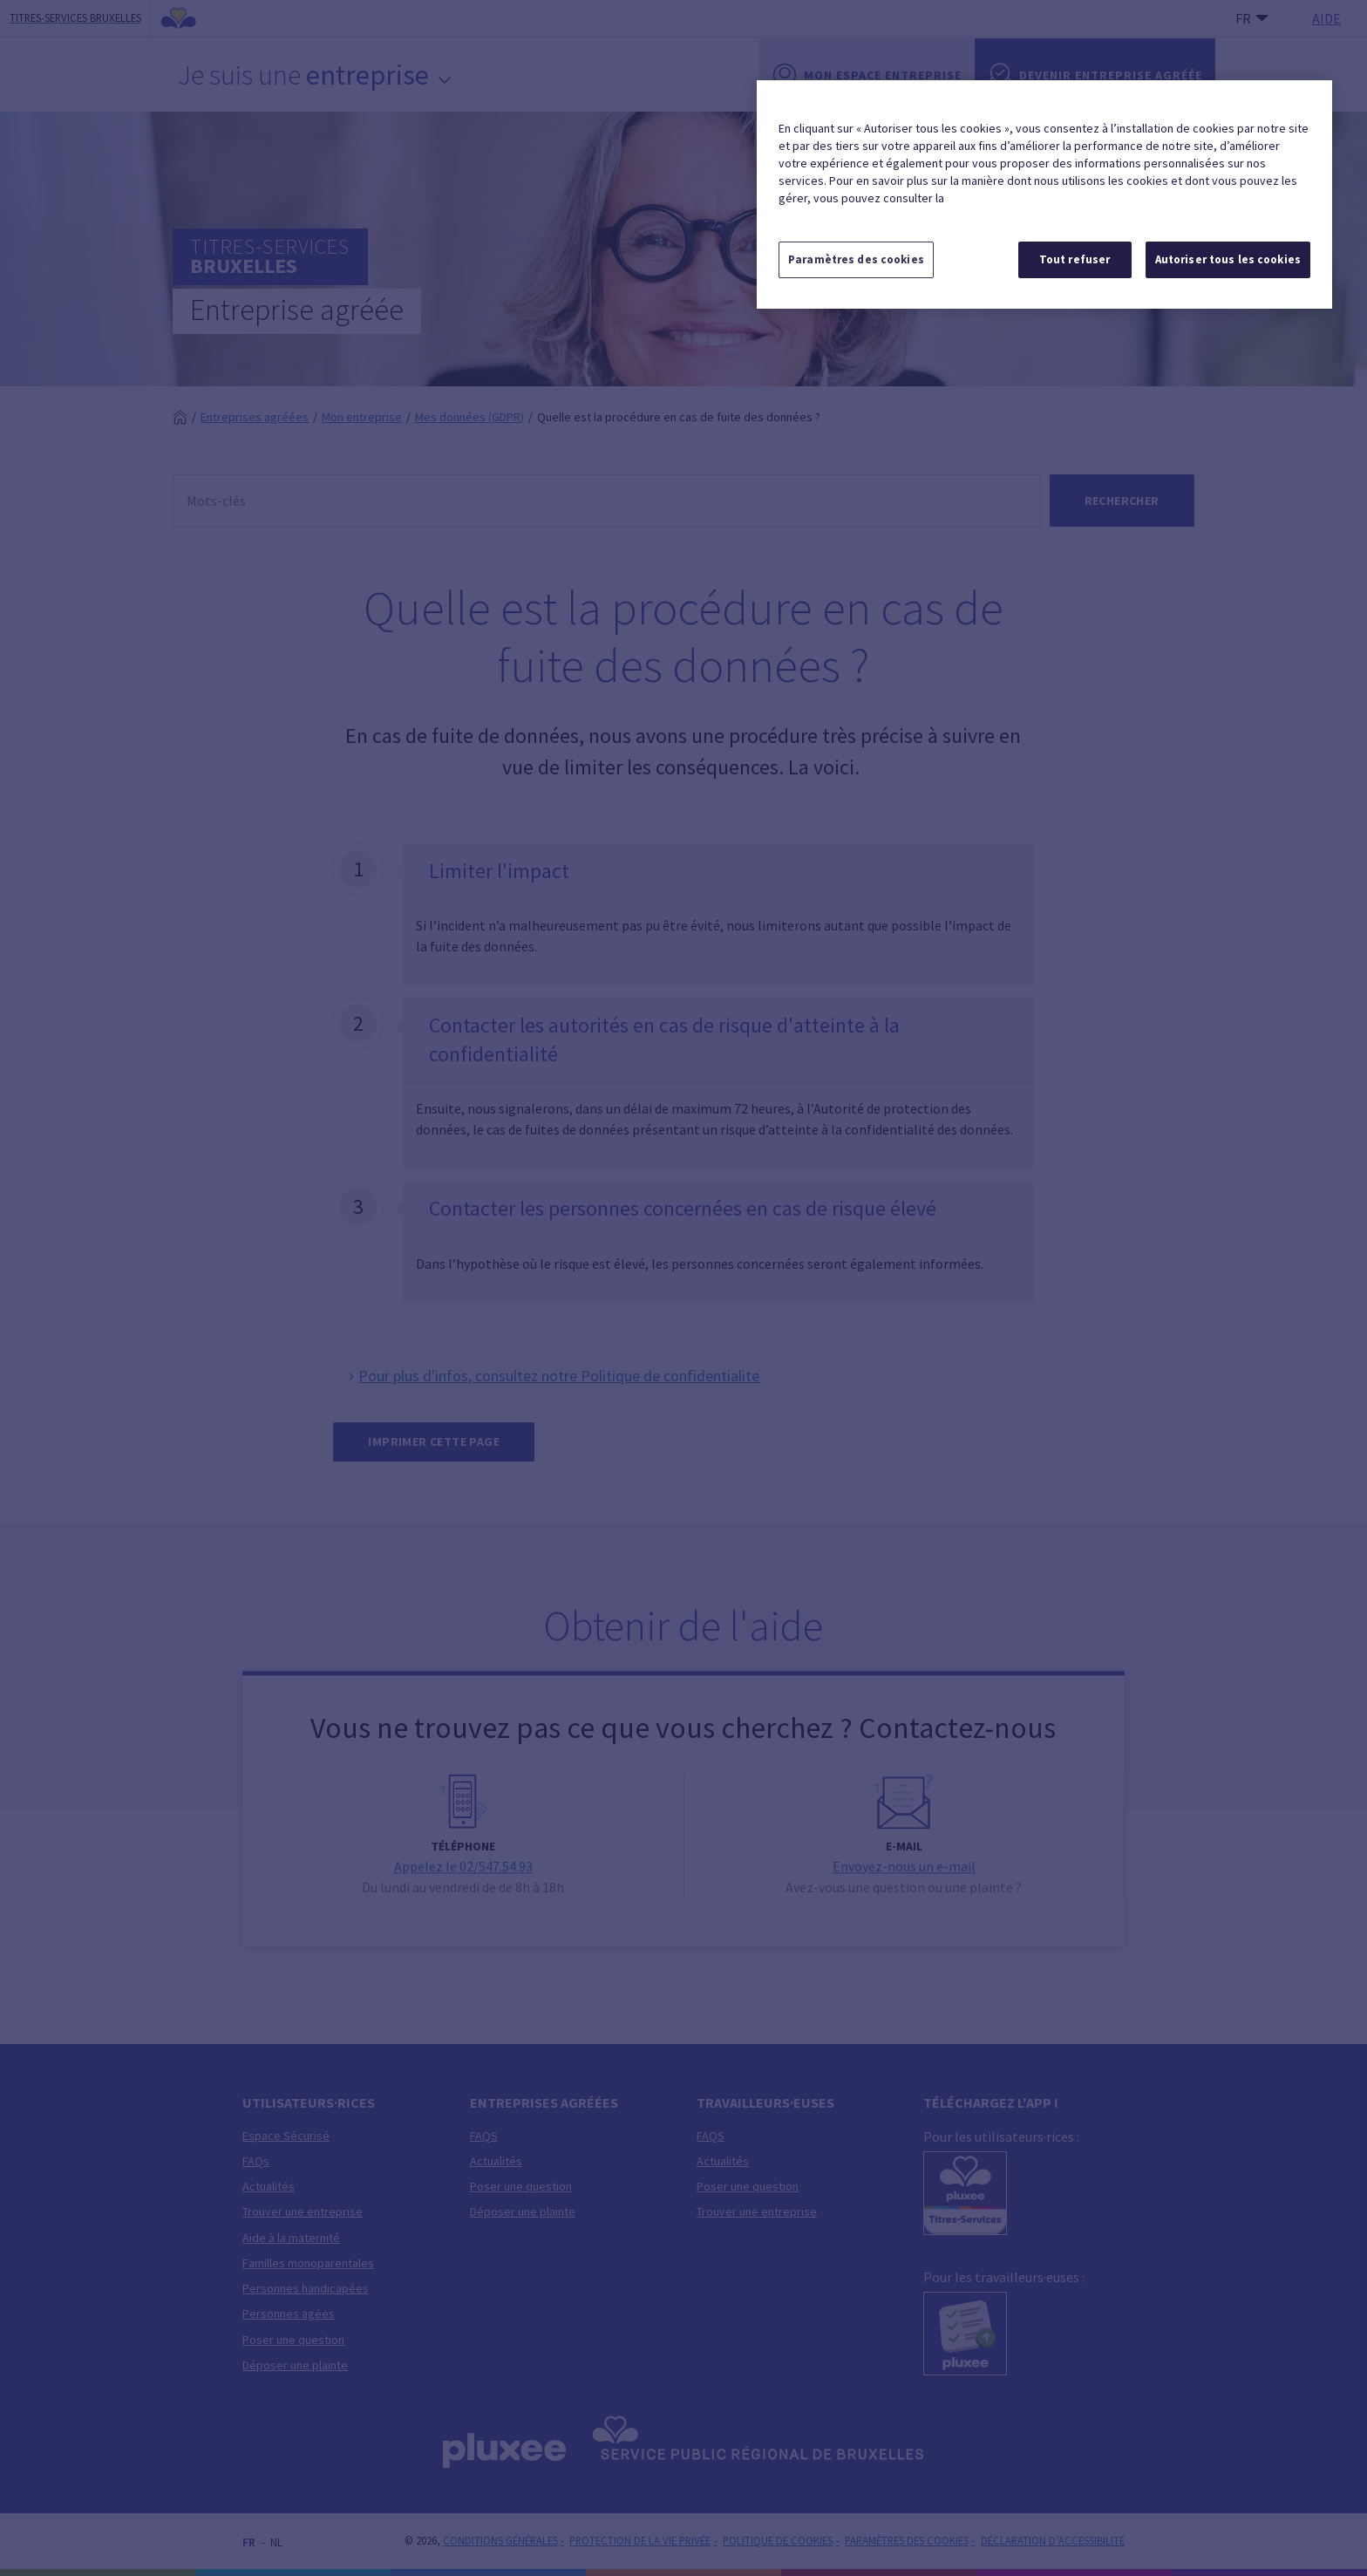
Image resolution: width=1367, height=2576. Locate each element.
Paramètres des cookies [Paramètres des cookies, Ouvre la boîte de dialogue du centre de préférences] (856, 259)
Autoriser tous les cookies (1228, 259)
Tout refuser (1075, 259)
